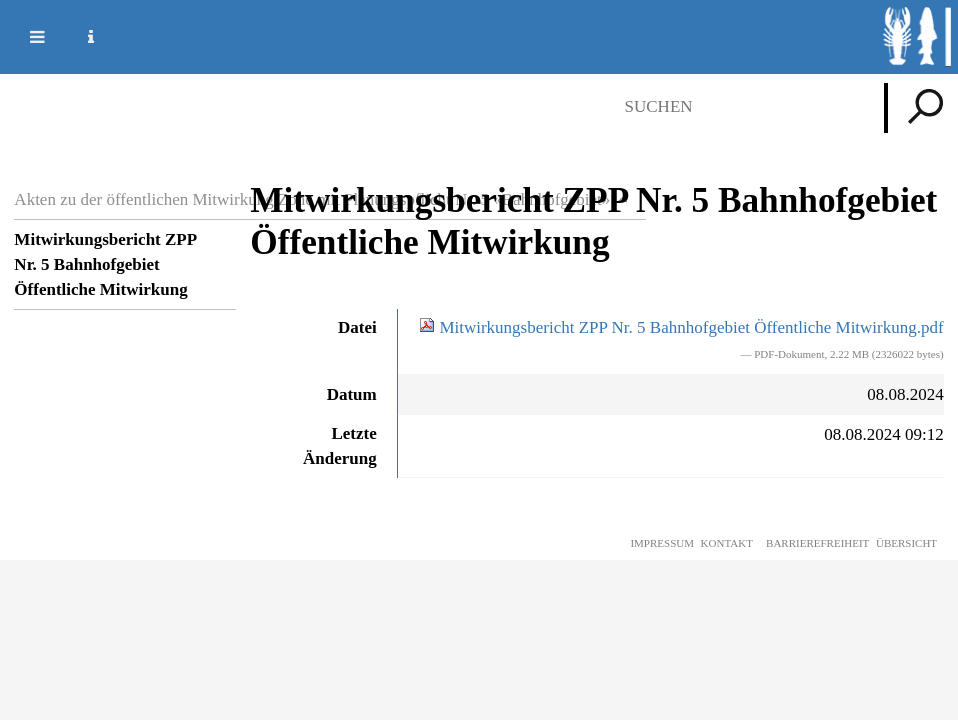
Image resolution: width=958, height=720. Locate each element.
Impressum (662, 543)
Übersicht (906, 543)
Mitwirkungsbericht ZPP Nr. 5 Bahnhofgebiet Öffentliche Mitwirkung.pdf (681, 327)
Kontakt (727, 543)
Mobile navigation (25, 37)
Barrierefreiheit (817, 543)
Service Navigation (79, 37)
